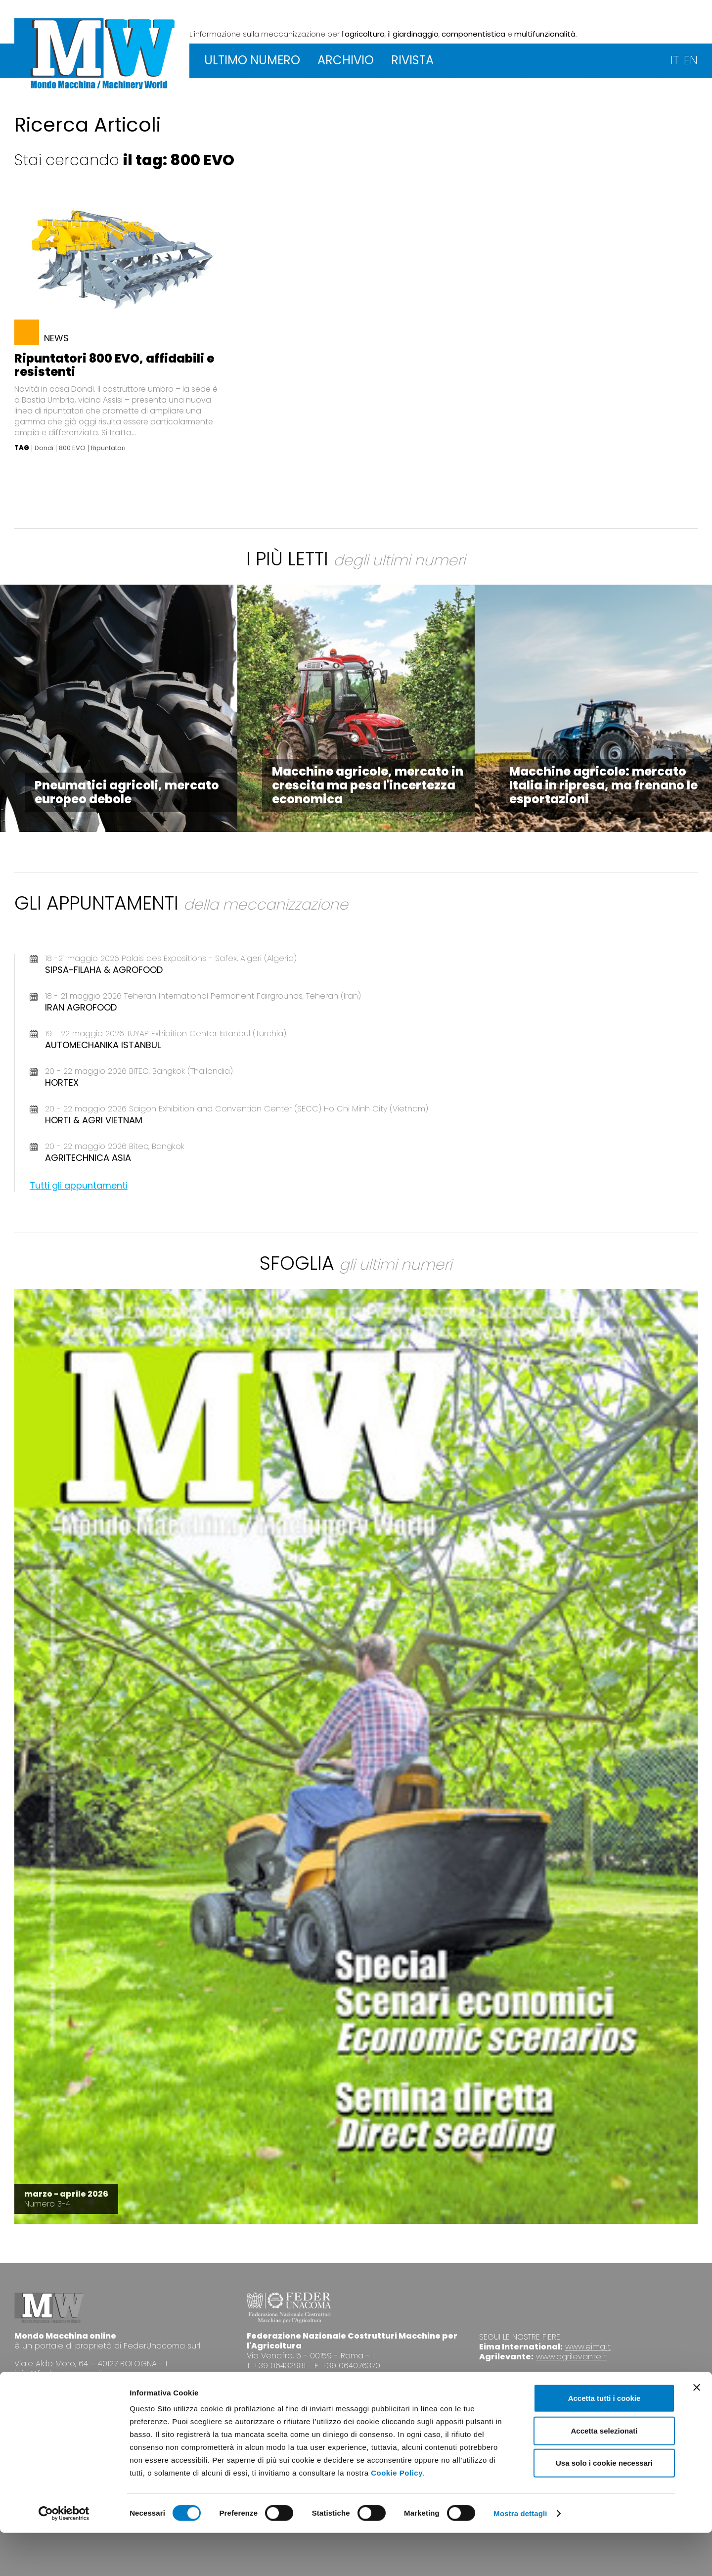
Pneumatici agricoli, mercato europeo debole (127, 792)
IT (674, 60)
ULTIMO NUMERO (252, 60)
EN (691, 60)
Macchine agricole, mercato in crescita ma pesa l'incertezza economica (367, 785)
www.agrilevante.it (571, 2356)
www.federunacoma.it (290, 2383)
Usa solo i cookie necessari (604, 2506)
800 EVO (72, 448)
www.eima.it (588, 2346)
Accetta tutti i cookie (604, 2441)
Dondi (44, 448)
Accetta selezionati (604, 2474)
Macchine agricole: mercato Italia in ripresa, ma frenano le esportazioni (603, 785)
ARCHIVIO (345, 60)
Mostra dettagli (520, 2556)
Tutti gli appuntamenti (79, 1185)
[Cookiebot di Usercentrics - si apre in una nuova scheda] (64, 2556)
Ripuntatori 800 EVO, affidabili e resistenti (114, 365)
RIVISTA (412, 60)
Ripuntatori (108, 448)
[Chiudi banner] (696, 2430)
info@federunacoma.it (58, 2373)
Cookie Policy (397, 2516)
